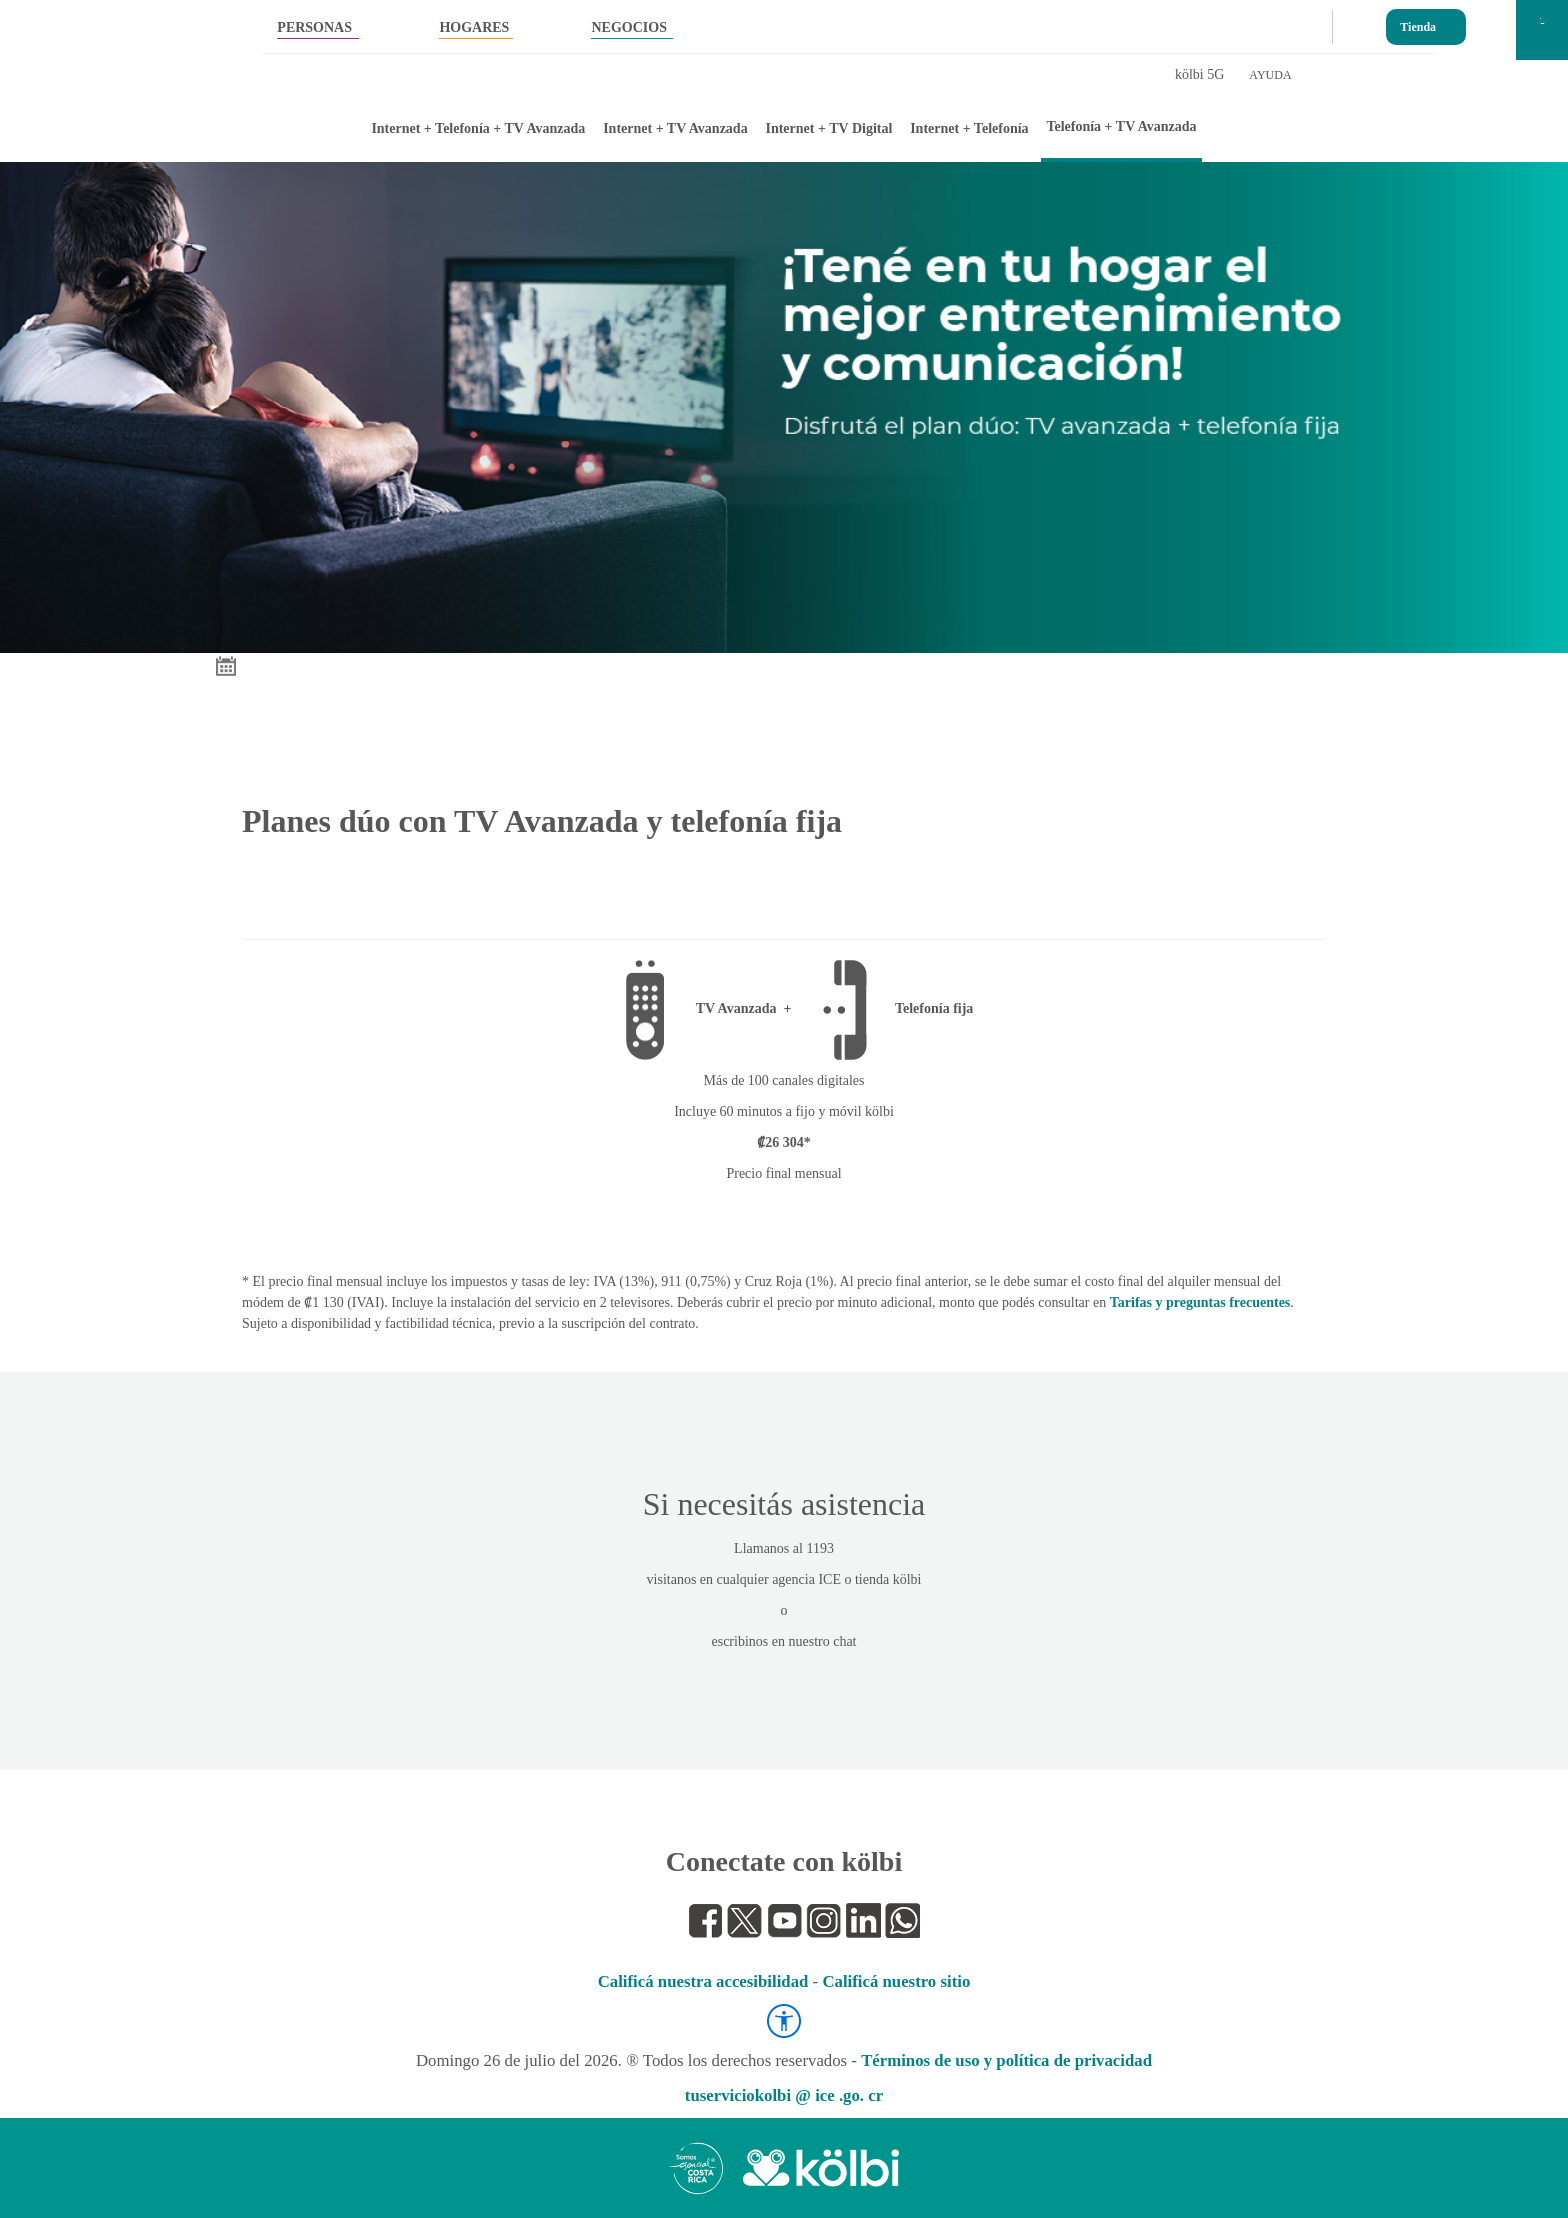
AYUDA (1270, 75)
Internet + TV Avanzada (675, 128)
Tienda (1418, 22)
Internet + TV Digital (828, 128)
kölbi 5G (1199, 74)
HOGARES (474, 27)
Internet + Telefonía (969, 128)
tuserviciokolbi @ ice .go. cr (784, 2095)
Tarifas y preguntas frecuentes (1200, 1302)
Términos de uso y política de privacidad (1006, 2060)
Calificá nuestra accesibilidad (703, 1981)
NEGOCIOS (628, 27)
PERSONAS (314, 27)
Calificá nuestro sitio (896, 1981)
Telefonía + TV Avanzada (1121, 126)
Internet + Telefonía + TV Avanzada (478, 128)
